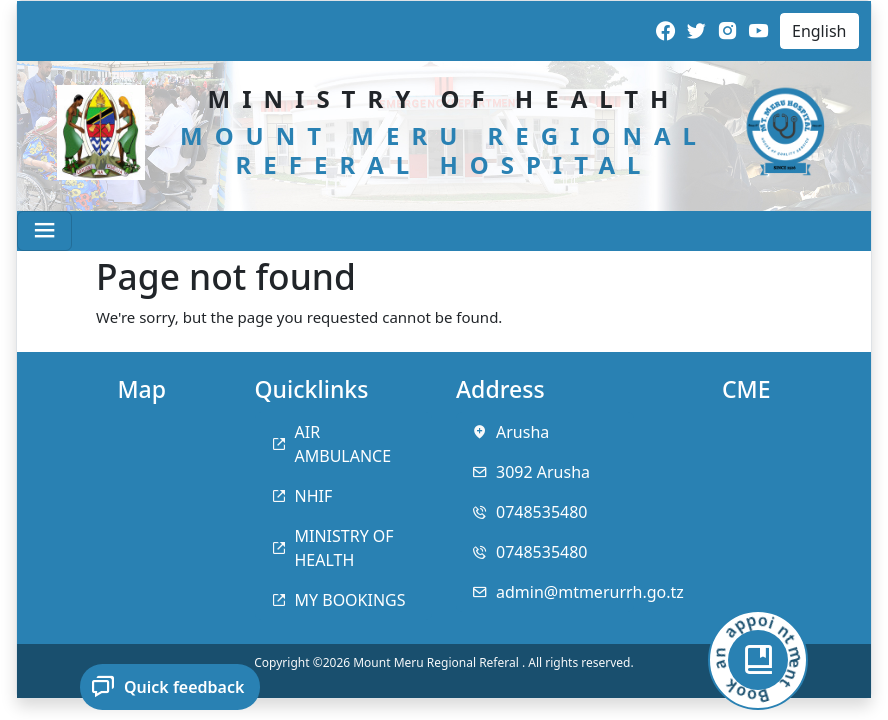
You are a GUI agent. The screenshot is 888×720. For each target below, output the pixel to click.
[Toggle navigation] (44, 231)
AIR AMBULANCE (343, 444)
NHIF (314, 496)
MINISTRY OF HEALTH (344, 548)
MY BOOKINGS (350, 600)
